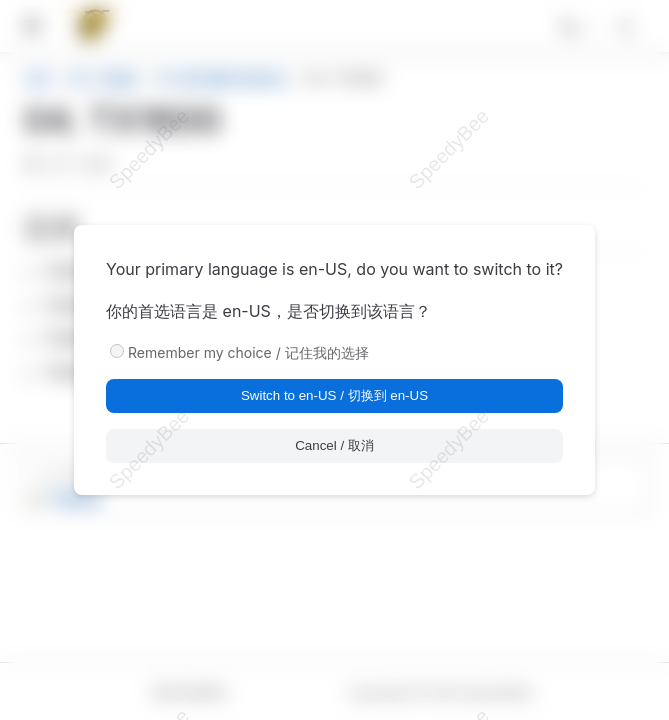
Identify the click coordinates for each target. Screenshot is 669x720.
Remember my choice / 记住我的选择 (248, 352)
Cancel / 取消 (334, 445)
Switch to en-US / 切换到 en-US (334, 395)
